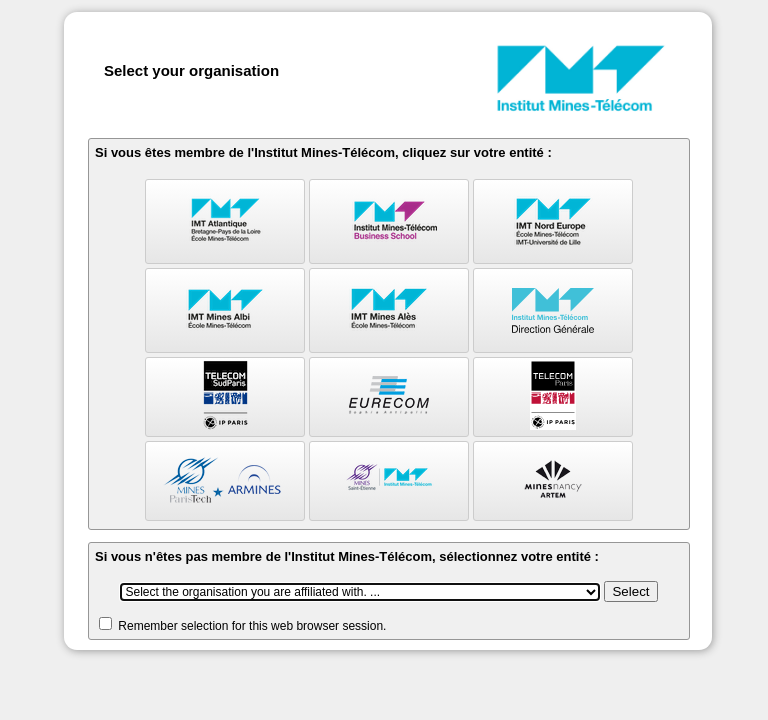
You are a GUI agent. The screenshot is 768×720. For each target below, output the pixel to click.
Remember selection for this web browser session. (252, 626)
